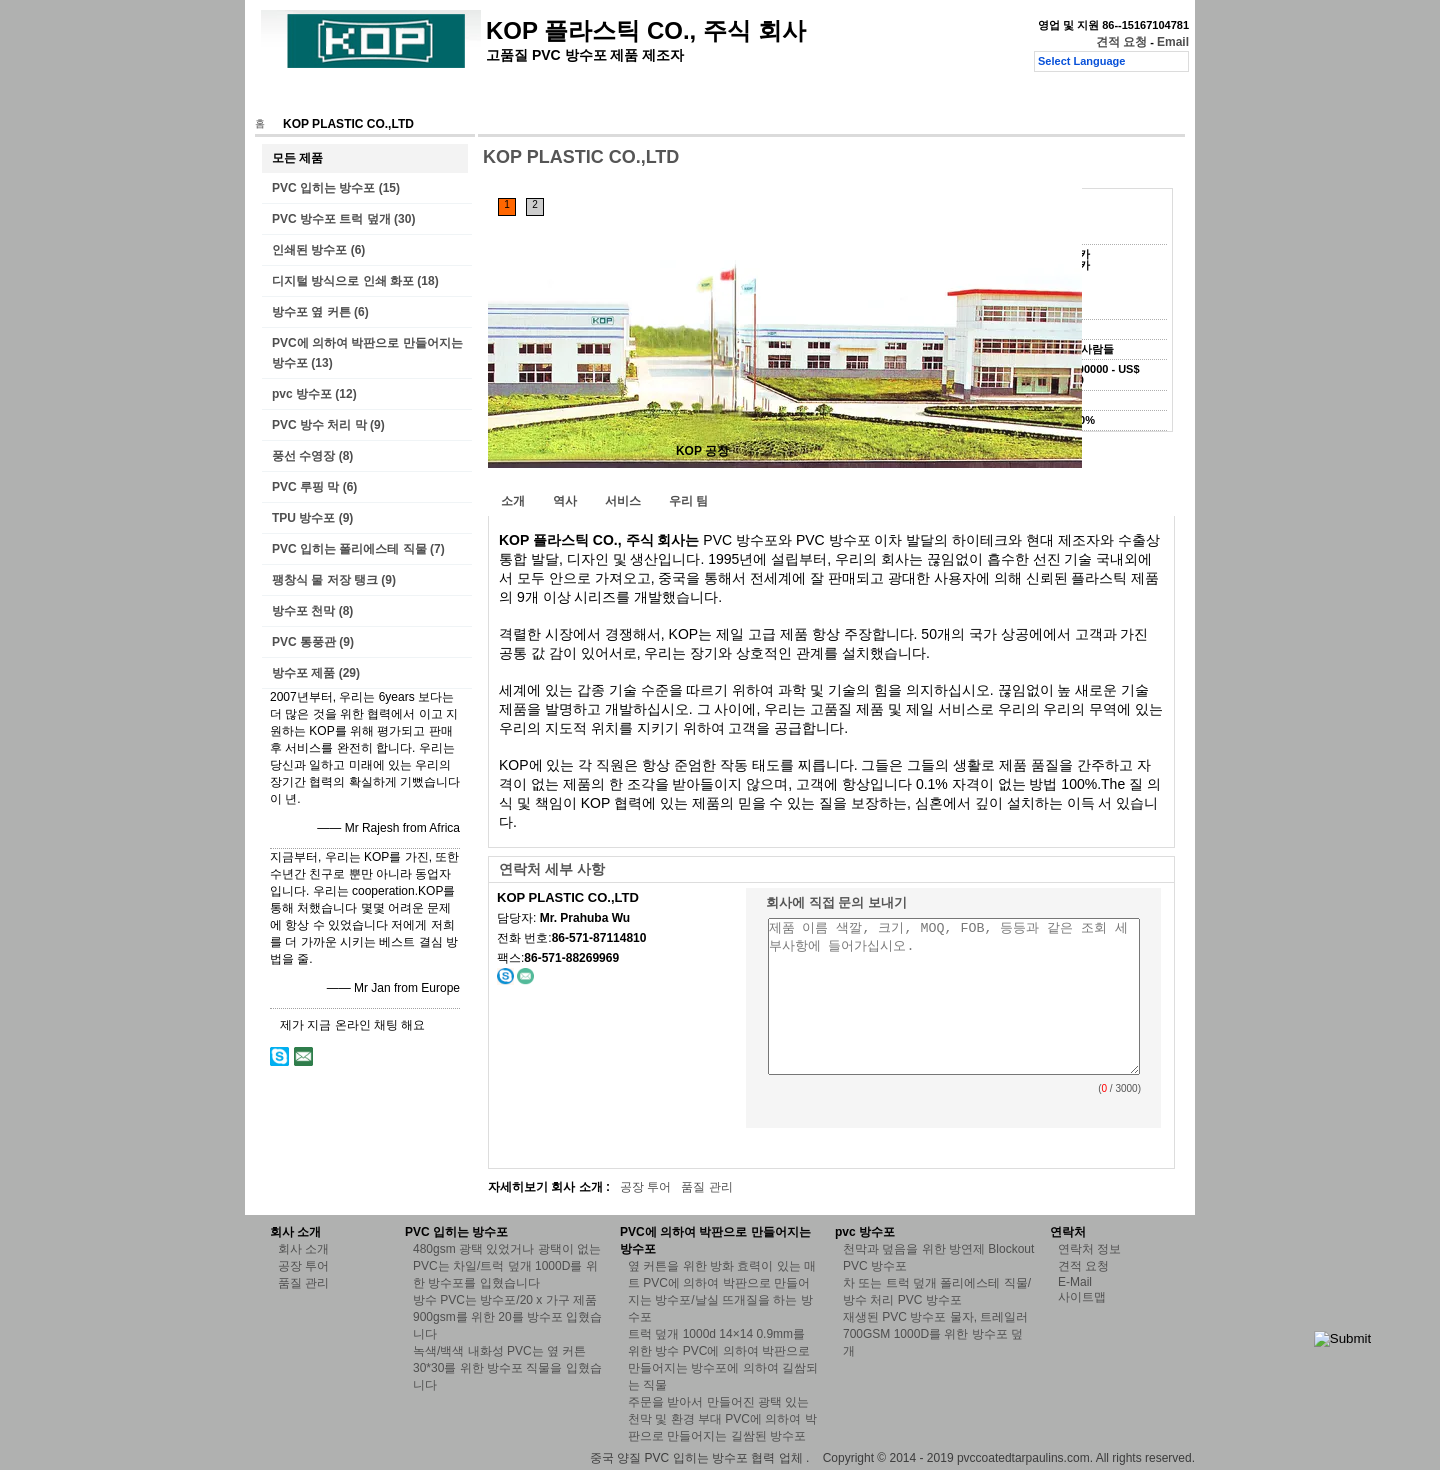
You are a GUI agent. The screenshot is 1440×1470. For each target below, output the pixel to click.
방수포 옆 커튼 (311, 312)
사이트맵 (1082, 1297)
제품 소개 (346, 97)
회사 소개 (427, 97)
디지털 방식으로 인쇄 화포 (343, 281)
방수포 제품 (303, 673)
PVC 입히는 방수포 (323, 188)
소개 (513, 501)
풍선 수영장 (303, 456)
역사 (565, 501)
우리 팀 (688, 501)
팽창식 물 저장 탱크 (325, 580)
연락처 (664, 97)
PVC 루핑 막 (305, 487)
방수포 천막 (303, 611)
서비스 (623, 501)
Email (1173, 42)
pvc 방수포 (302, 394)
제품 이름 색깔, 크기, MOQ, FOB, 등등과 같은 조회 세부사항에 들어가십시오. (954, 996)
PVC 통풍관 (304, 642)
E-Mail (1075, 1282)
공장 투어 (509, 97)
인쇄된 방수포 (309, 250)
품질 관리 (590, 97)
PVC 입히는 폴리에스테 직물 (349, 549)
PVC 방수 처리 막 (319, 425)
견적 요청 (1121, 42)
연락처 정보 (1089, 1249)
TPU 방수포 (303, 518)
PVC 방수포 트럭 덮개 (331, 219)
